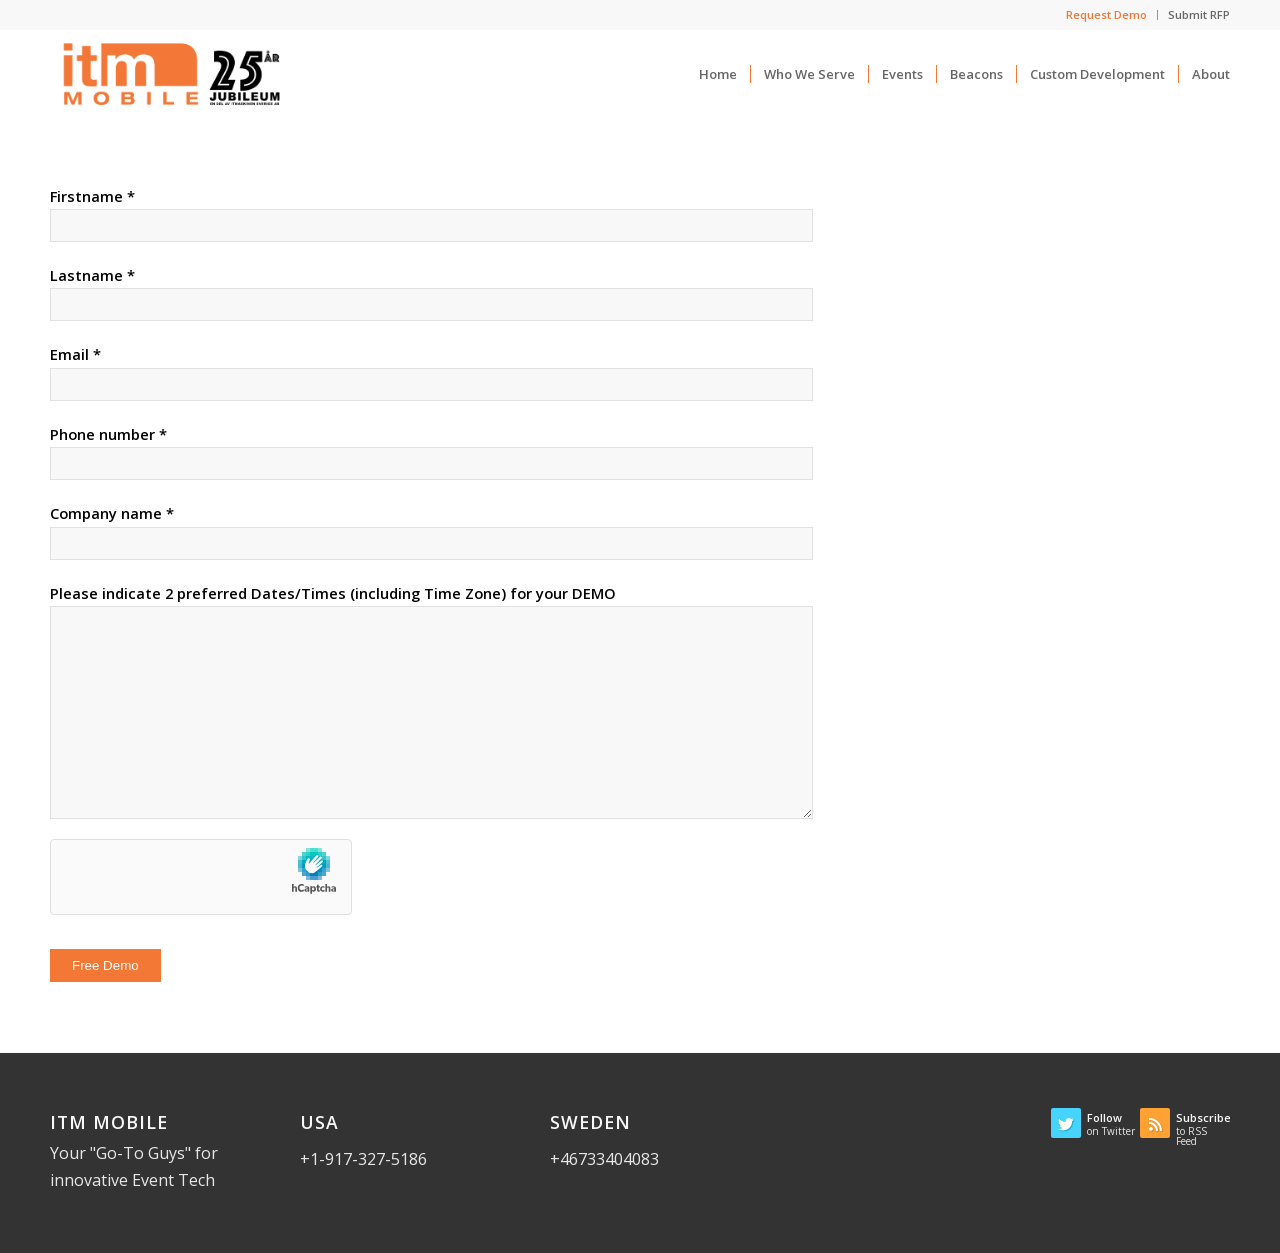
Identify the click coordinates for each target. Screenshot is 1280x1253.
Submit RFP (1199, 14)
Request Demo (1106, 14)
